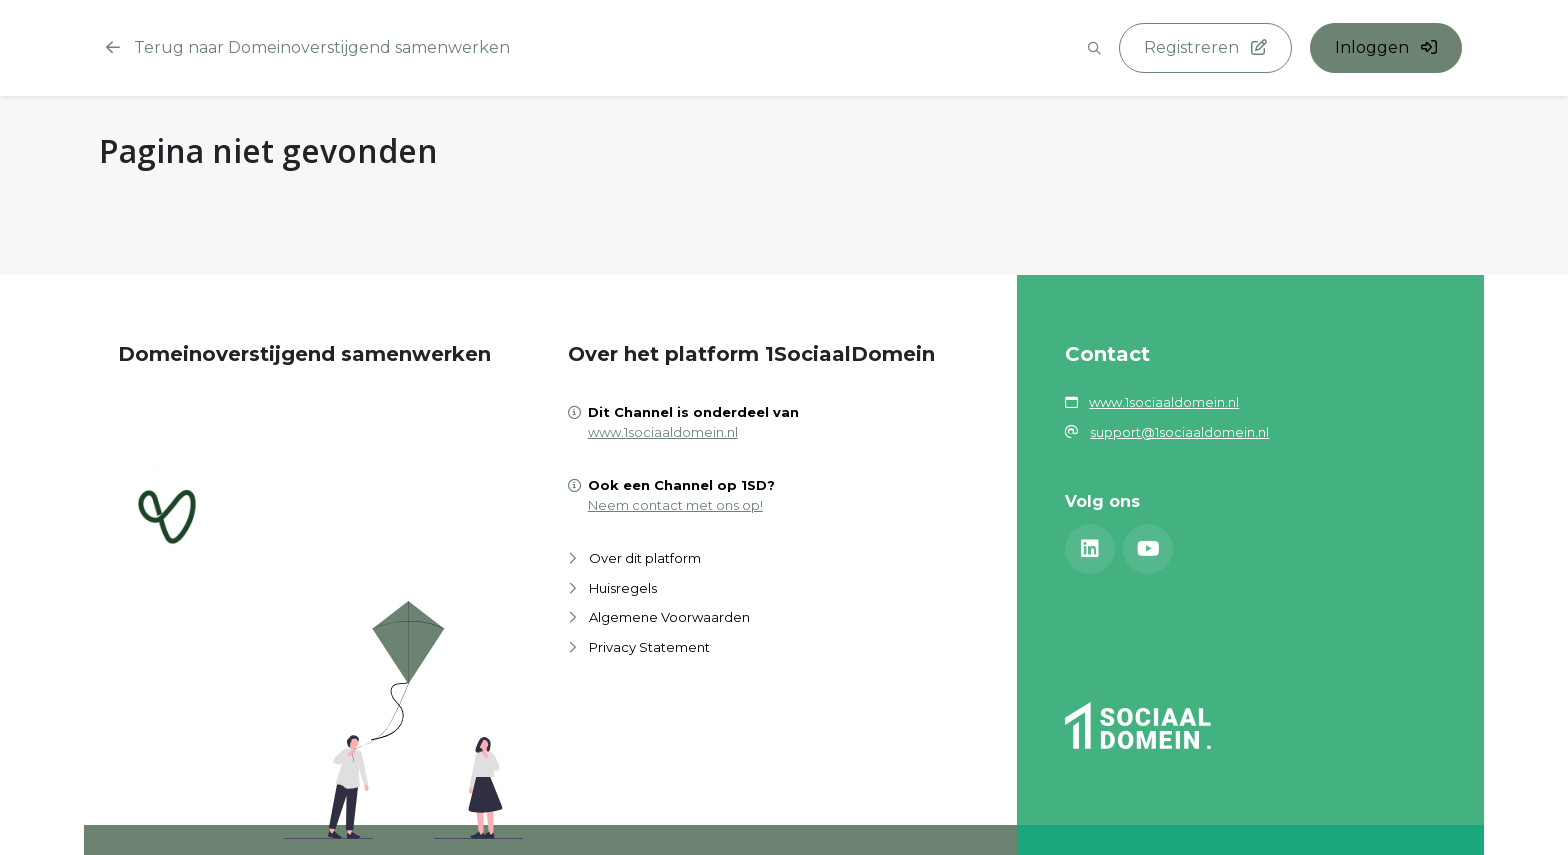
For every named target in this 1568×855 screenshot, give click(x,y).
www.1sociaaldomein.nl (663, 432)
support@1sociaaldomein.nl (1179, 432)
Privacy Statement (649, 647)
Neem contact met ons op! (675, 505)
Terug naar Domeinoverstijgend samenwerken (308, 47)
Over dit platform (645, 558)
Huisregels (623, 588)
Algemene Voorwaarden (669, 617)
